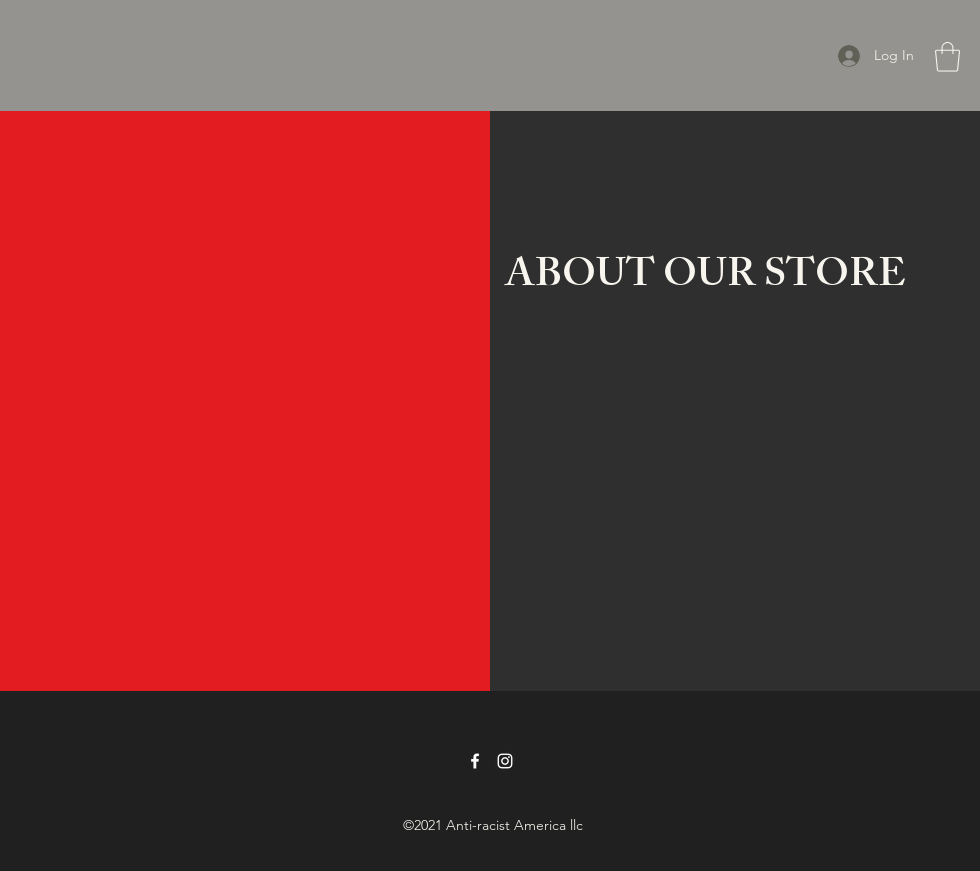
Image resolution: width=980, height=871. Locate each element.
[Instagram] (505, 761)
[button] (947, 57)
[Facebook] (475, 761)
